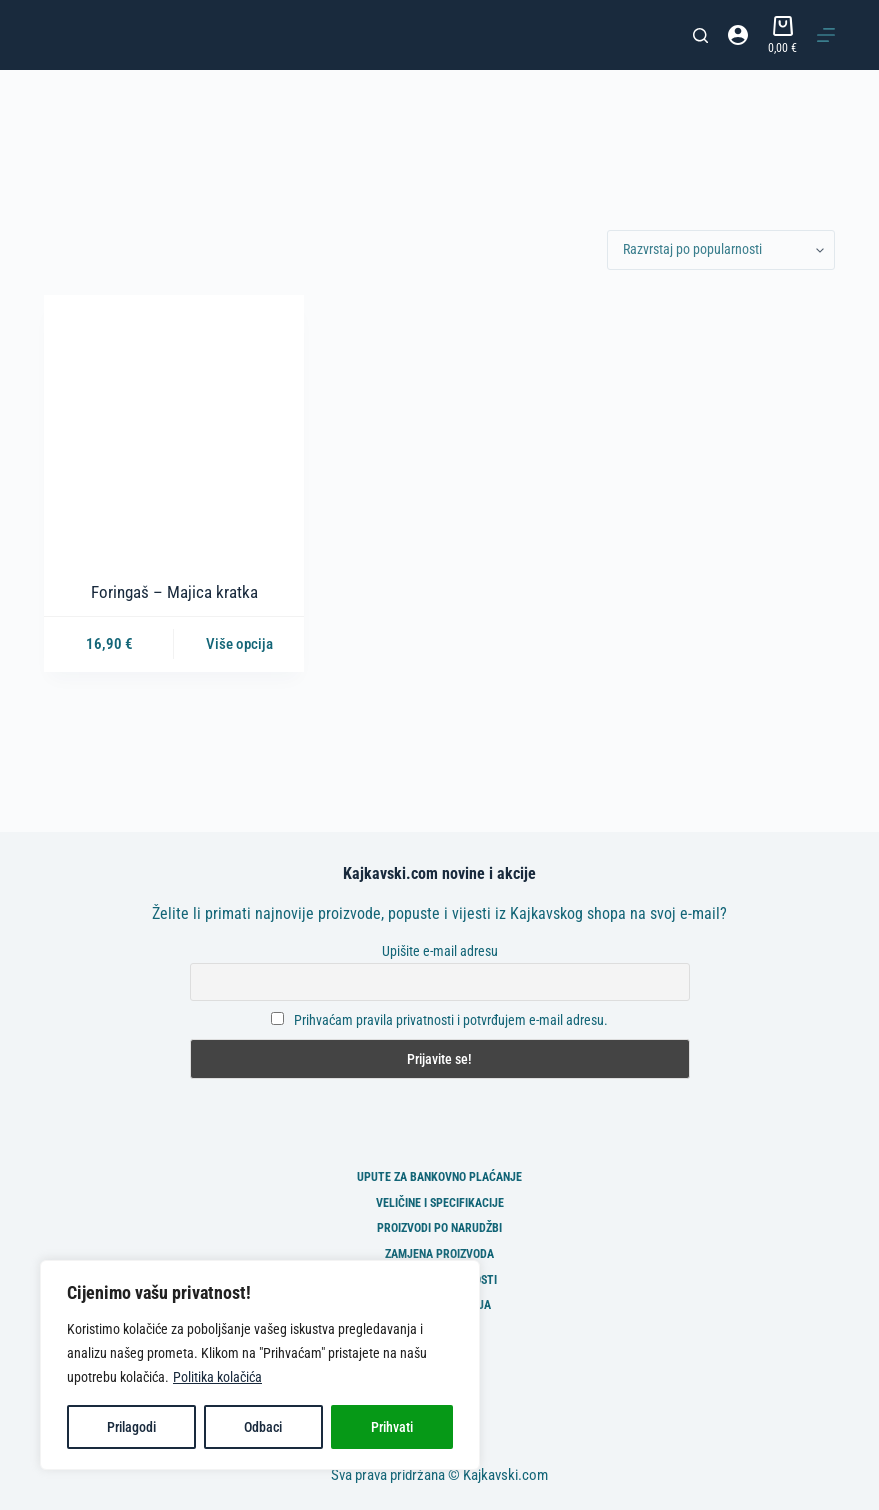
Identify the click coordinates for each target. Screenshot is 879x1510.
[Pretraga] (700, 35)
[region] (260, 1365)
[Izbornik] (826, 35)
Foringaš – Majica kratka (174, 592)
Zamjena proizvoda (439, 1254)
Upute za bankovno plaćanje (439, 1177)
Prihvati (392, 1427)
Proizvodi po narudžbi (439, 1228)
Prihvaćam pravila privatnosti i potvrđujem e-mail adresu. (451, 1020)
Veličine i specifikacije (440, 1203)
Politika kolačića (217, 1377)
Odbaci (263, 1427)
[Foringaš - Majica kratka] (174, 425)
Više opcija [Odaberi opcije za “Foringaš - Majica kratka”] (239, 644)
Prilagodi (131, 1427)
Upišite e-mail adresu (440, 951)
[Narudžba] (721, 250)
